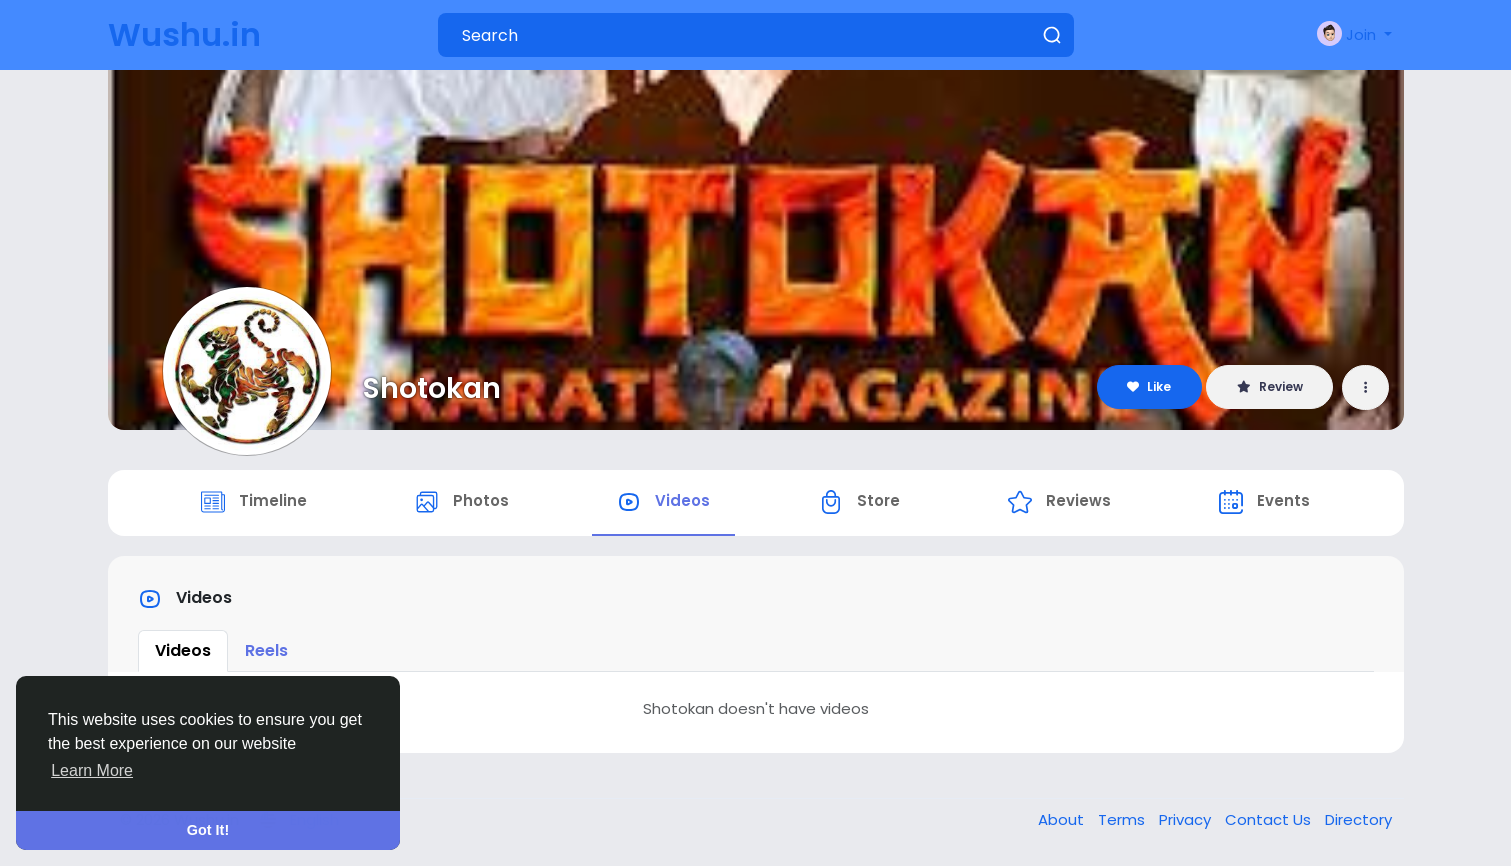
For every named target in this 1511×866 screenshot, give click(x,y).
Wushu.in (184, 34)
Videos (183, 650)
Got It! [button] (208, 830)
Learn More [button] (92, 770)
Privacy (1187, 819)
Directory (1358, 819)
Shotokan (432, 388)
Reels (266, 650)
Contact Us (1270, 819)
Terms (1123, 819)
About (1063, 819)
